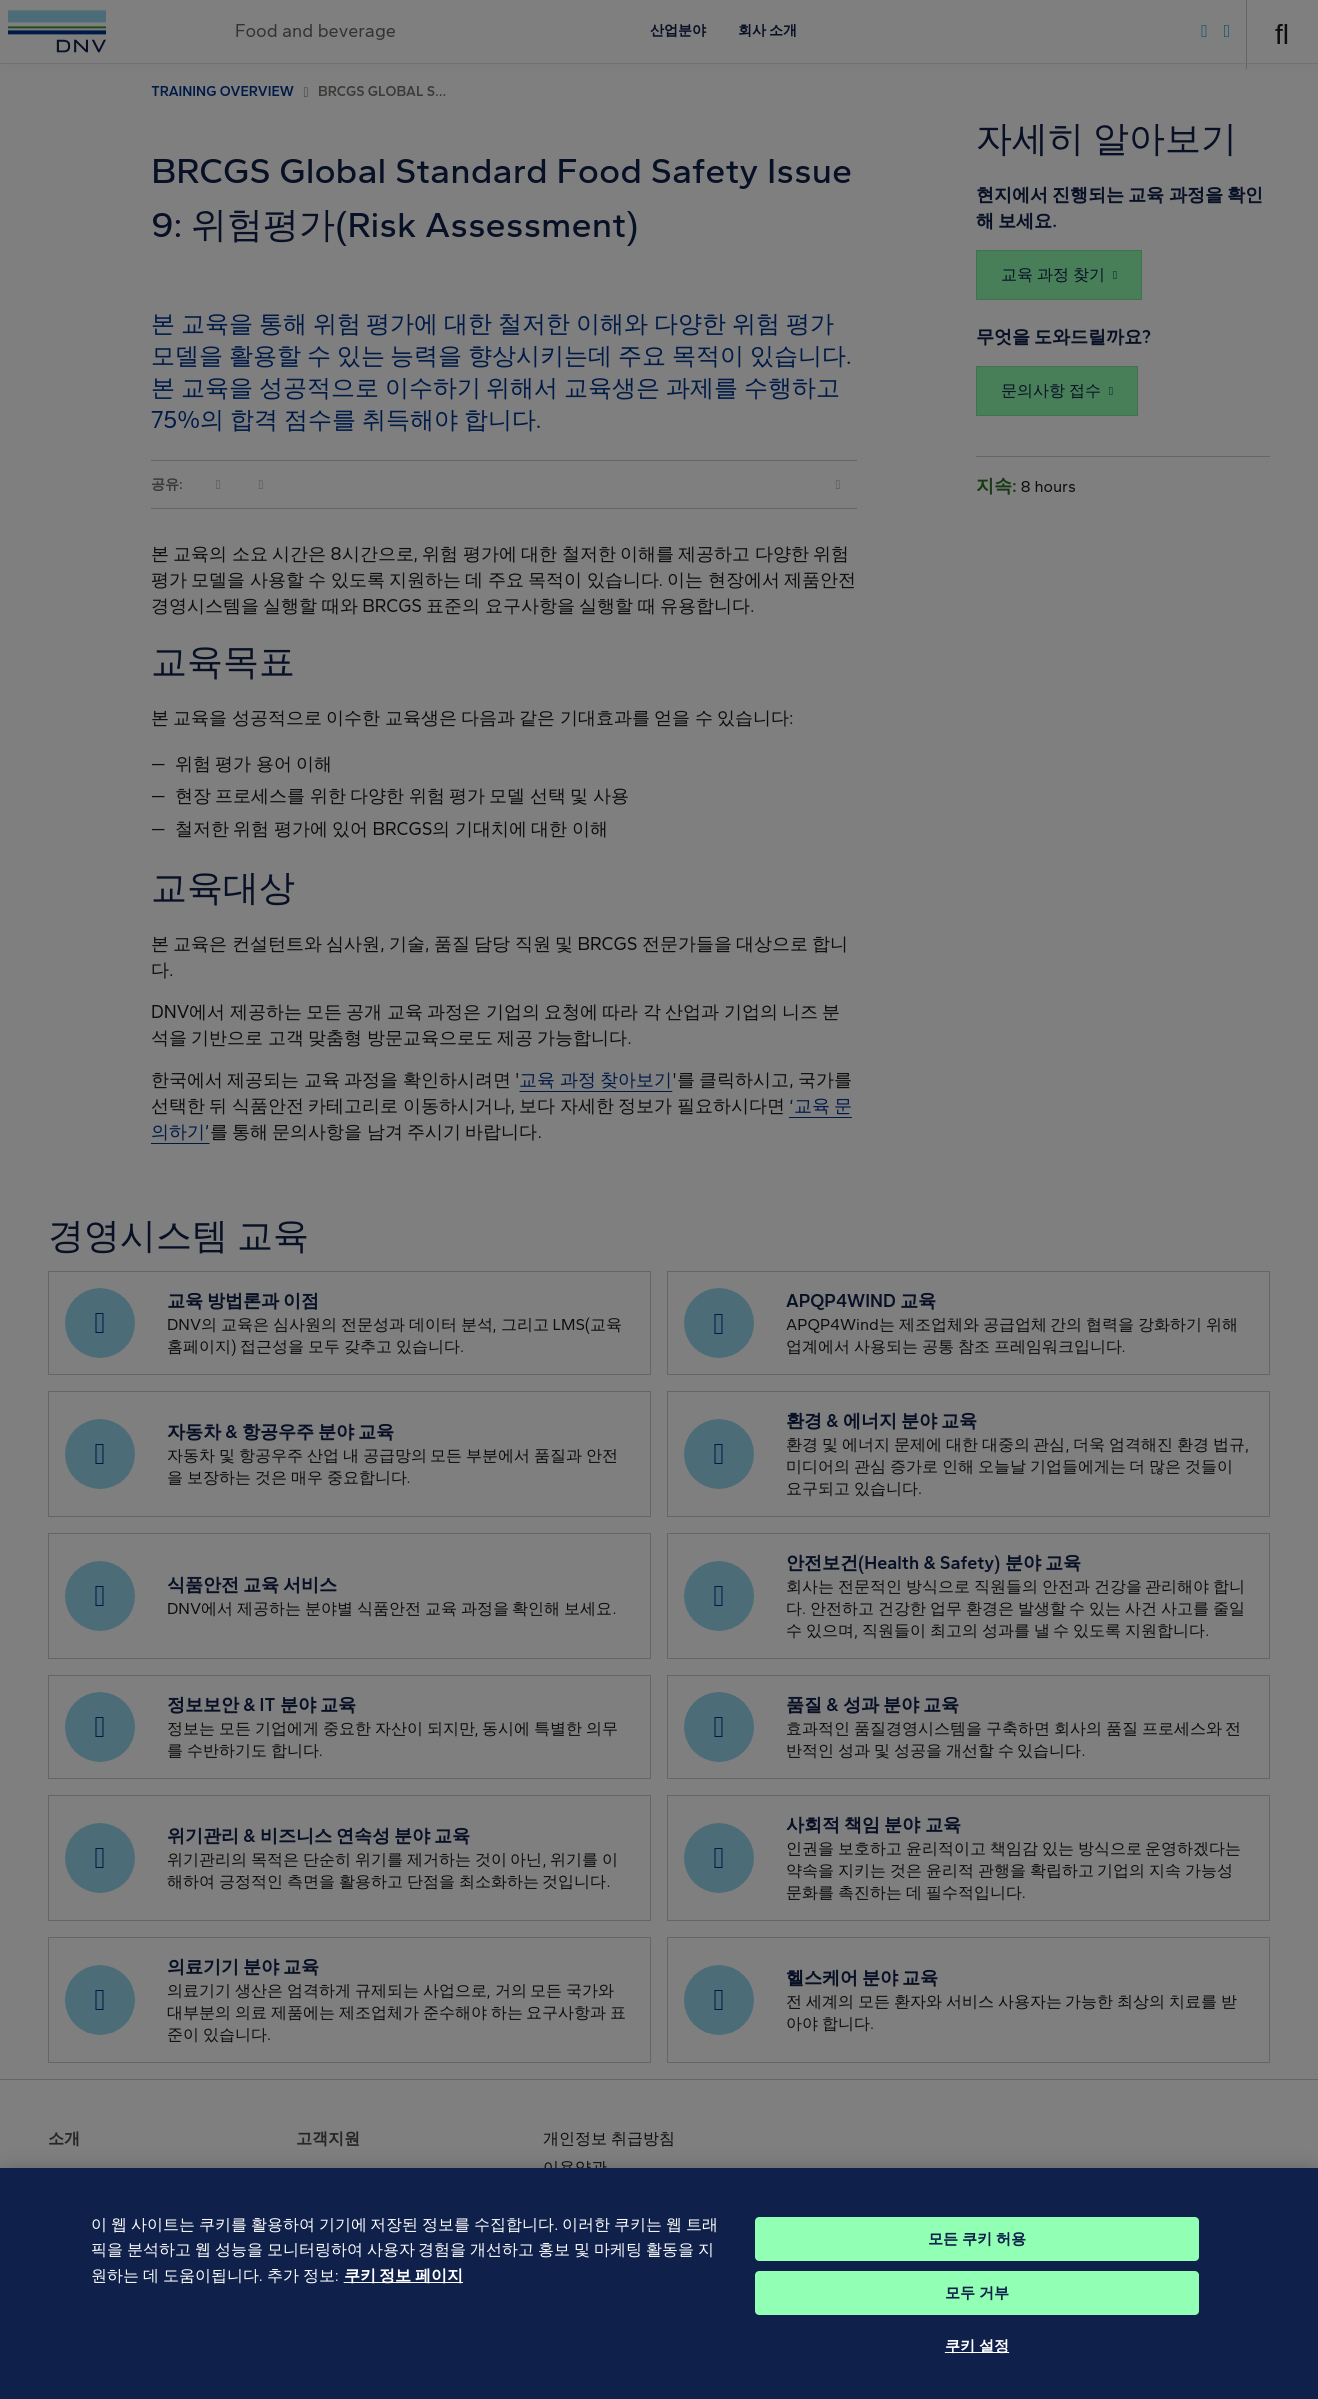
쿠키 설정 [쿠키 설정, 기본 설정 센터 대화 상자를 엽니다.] (977, 2376)
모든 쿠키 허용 (977, 2269)
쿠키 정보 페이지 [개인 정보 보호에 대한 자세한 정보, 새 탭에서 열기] (403, 2306)
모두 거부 (977, 2323)
